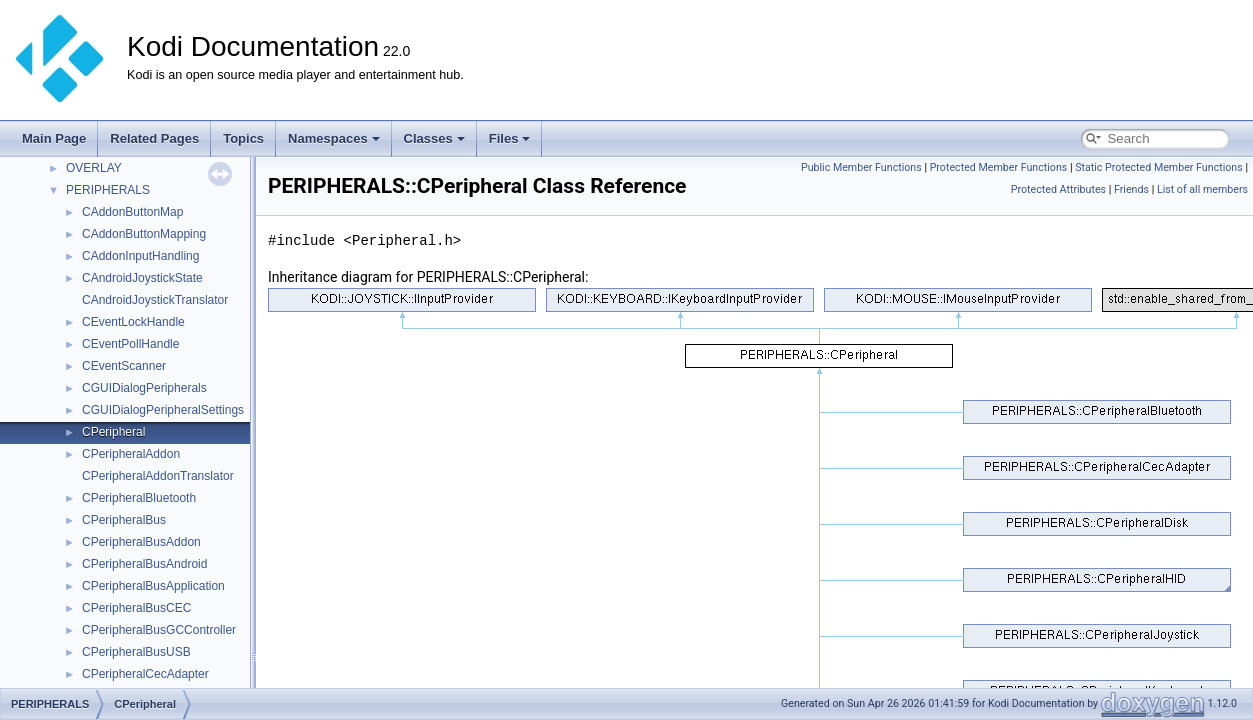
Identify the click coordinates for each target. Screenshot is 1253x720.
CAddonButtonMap (132, 212)
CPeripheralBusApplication (153, 586)
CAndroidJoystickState (142, 278)
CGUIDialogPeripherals (144, 388)
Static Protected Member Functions (1159, 167)
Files (510, 138)
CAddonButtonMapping (144, 234)
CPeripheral (113, 432)
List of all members (1202, 189)
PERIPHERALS (108, 190)
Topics (243, 138)
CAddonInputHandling (140, 256)
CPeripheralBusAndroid (144, 564)
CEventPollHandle (130, 344)
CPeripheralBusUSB (136, 652)
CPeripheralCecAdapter (145, 674)
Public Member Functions (861, 167)
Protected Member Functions (999, 167)
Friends (1131, 189)
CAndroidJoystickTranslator (155, 300)
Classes (434, 138)
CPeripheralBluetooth (139, 498)
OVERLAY (94, 168)
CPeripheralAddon (131, 454)
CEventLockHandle (133, 322)
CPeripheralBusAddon (141, 542)
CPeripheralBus (124, 520)
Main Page (54, 138)
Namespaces (334, 138)
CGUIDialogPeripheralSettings (163, 410)
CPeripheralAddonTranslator (158, 476)
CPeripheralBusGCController (159, 630)
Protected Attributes (1058, 189)
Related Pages (154, 138)
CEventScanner (124, 366)
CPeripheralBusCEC (136, 608)
